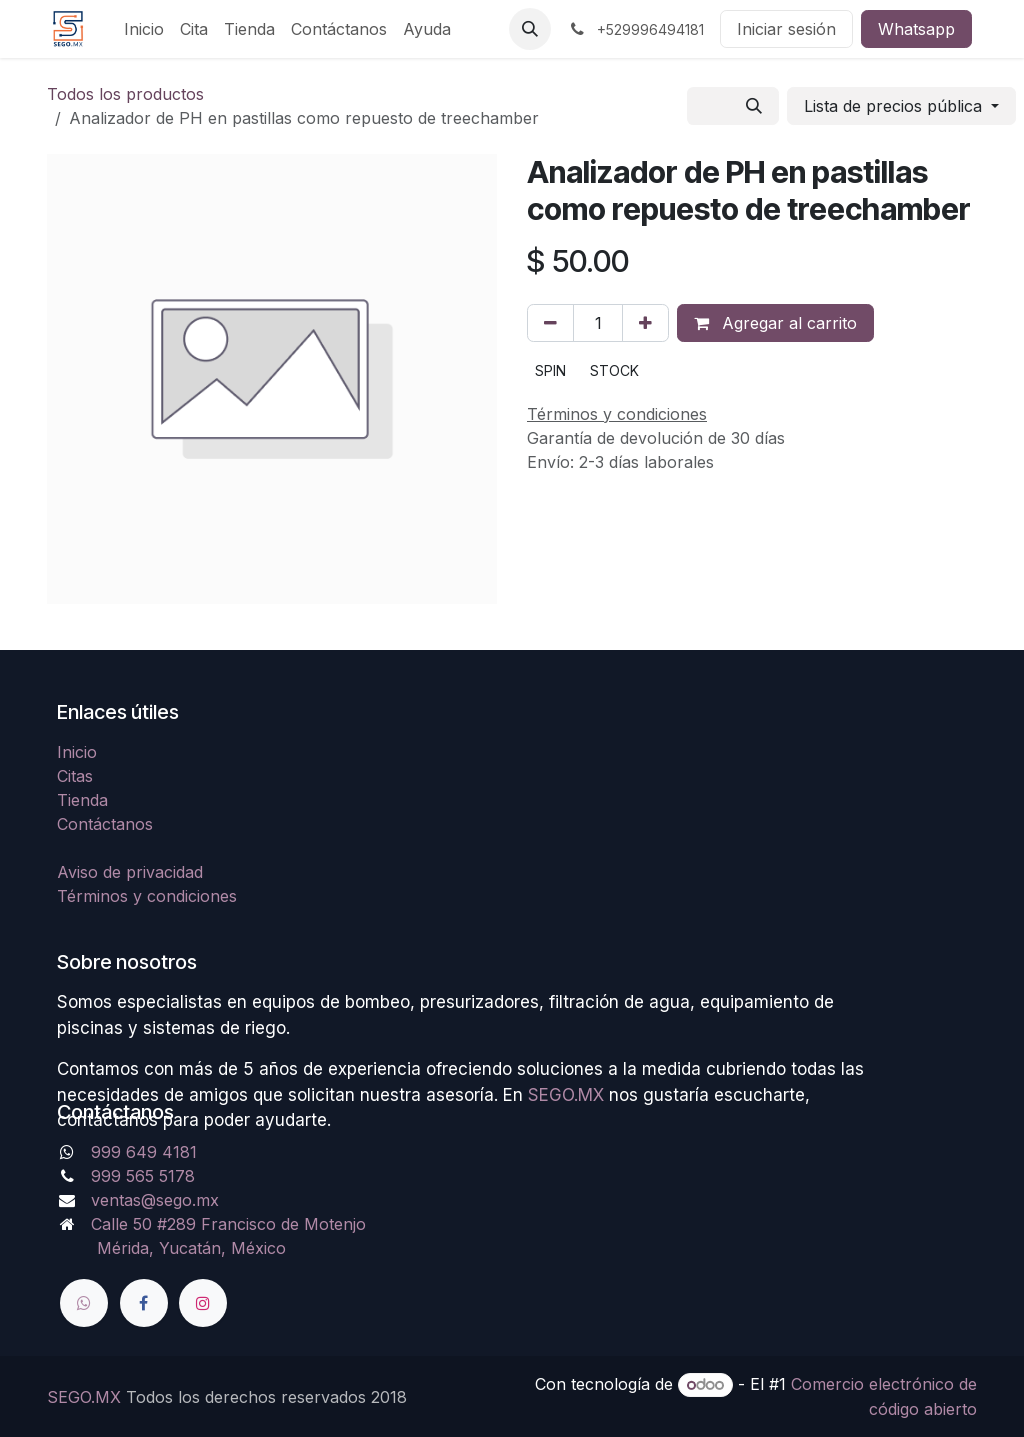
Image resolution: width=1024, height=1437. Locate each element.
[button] (530, 29)
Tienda (82, 800)
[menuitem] (144, 29)
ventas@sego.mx (155, 1200)
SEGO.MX (84, 1397)
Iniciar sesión (786, 29)
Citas (75, 776)
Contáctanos (105, 824)
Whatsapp (916, 29)
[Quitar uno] (550, 323)
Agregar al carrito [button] (775, 323)
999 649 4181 (144, 1152)
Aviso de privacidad (130, 872)
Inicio (77, 752)
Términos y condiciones (147, 896)
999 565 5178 (143, 1176)
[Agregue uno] (645, 323)
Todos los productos (125, 94)
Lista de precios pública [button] (895, 106)
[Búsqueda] (754, 106)
